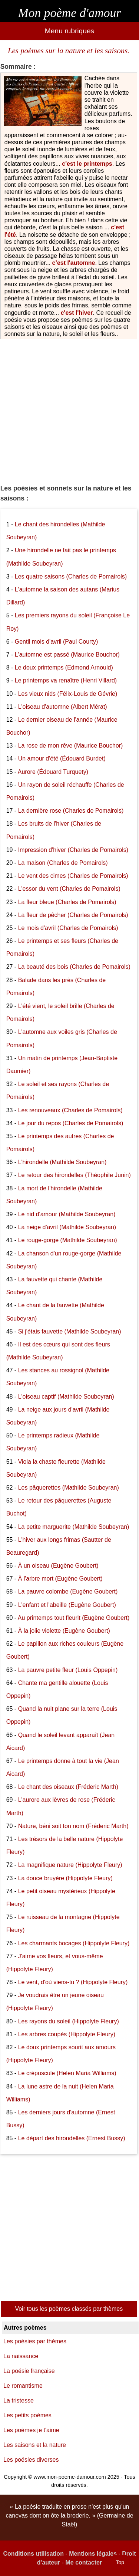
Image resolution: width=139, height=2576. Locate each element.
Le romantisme (23, 2386)
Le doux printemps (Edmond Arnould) (64, 667)
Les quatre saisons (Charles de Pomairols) (71, 576)
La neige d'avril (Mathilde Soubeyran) (67, 1227)
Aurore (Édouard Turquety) (53, 772)
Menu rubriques (69, 31)
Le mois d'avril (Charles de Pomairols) (68, 928)
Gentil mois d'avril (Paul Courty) (56, 641)
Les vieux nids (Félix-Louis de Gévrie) (68, 694)
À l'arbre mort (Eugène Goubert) (60, 1578)
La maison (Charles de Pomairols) (63, 863)
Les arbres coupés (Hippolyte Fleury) (66, 2034)
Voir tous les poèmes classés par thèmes (69, 2309)
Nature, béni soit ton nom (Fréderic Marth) (73, 1826)
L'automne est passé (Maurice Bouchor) (67, 654)
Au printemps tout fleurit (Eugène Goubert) (74, 1618)
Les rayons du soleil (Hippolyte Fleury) (68, 2021)
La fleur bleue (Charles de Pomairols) (67, 902)
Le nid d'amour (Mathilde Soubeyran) (67, 1214)
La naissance (20, 2356)
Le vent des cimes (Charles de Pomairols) (73, 876)
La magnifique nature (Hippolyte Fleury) (70, 1865)
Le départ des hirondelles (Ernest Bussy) (71, 2138)
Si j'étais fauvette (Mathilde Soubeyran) (69, 1331)
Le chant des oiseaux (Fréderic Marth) (68, 1787)
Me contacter (84, 2562)
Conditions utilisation (33, 2553)
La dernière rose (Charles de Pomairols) (71, 810)
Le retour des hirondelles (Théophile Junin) (74, 1175)
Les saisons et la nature (34, 2445)
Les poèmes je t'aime (31, 2430)
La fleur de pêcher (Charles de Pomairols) (73, 915)
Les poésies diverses (31, 2460)
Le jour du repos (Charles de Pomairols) (70, 1123)
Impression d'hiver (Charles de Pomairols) (73, 850)
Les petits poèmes (27, 2415)
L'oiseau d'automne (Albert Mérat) (62, 707)
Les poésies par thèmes (34, 2341)
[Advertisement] (69, 408)
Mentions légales (93, 2553)
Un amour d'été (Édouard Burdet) (62, 758)
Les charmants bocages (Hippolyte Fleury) (74, 1943)
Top (120, 2562)
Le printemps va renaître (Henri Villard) (66, 680)
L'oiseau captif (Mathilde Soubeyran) (66, 1396)
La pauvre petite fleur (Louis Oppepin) (68, 1670)
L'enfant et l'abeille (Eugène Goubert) (67, 1605)
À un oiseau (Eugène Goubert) (58, 1565)
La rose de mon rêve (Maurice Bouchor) (70, 745)
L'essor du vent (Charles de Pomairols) (69, 889)
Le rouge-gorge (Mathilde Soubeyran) (67, 1240)
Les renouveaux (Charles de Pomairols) (70, 1110)
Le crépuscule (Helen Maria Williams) (67, 2073)
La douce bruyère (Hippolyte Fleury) (65, 1878)
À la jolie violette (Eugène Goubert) (64, 1631)
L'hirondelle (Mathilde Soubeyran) (62, 1162)
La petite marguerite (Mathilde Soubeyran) (73, 1527)
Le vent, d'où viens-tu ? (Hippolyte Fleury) (73, 1982)
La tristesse (18, 2400)
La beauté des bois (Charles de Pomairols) (74, 967)
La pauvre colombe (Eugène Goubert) (68, 1591)
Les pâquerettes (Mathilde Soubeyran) (68, 1487)
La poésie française (29, 2371)
